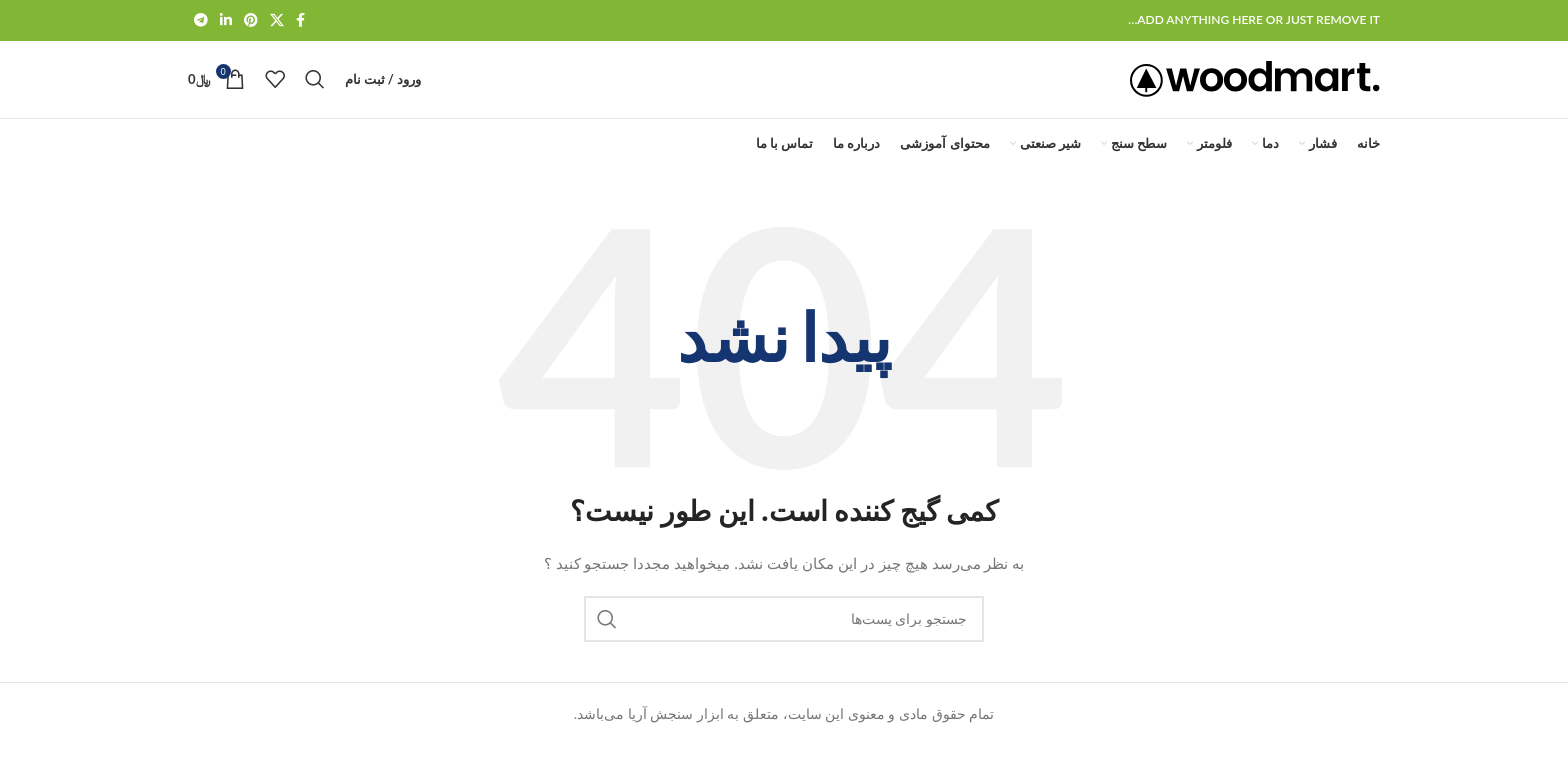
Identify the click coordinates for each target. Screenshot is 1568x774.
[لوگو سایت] (1255, 92)
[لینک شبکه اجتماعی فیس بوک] (300, 21)
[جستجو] (315, 94)
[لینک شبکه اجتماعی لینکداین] (226, 21)
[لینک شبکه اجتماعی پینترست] (251, 21)
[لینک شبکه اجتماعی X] (277, 21)
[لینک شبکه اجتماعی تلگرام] (201, 21)
